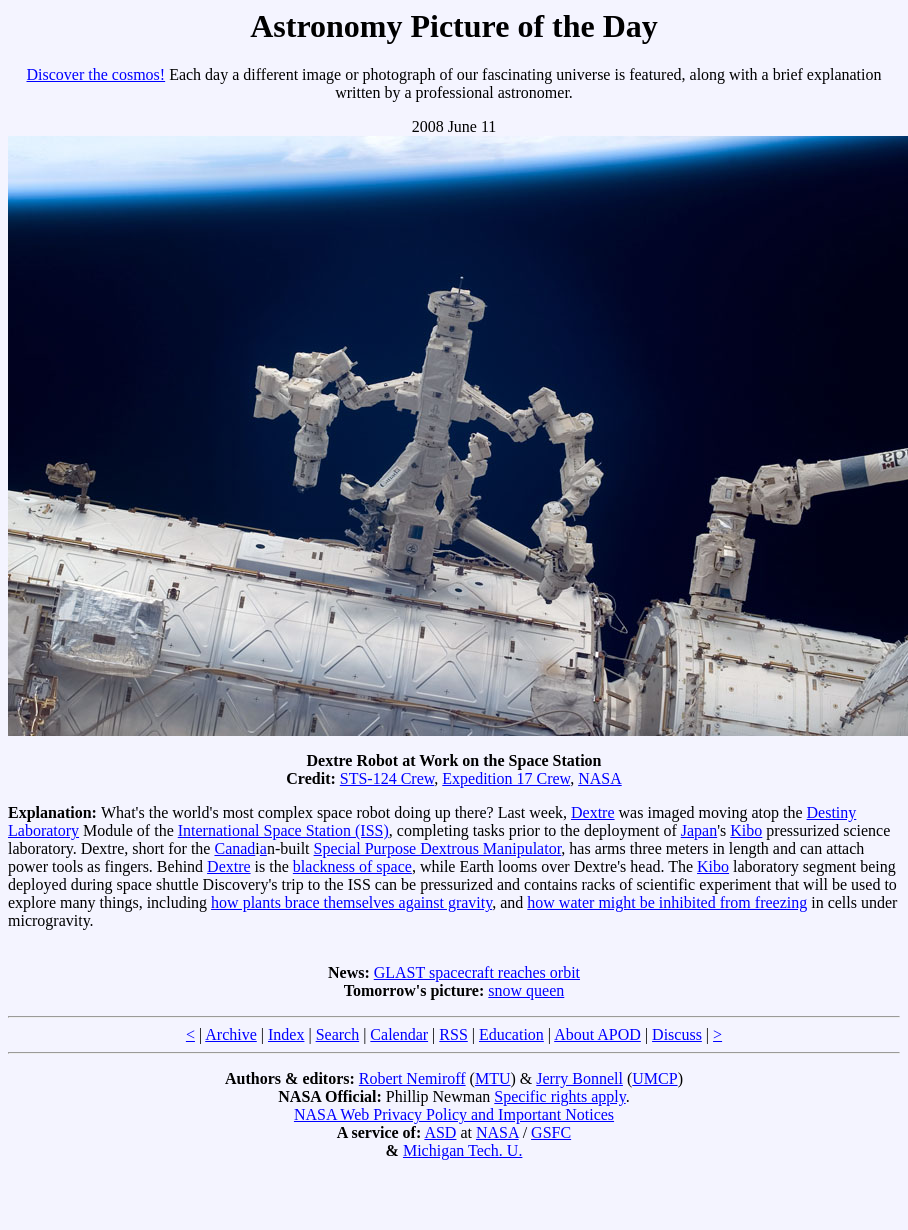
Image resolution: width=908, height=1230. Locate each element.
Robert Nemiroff (412, 1078)
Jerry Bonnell (579, 1078)
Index (286, 1034)
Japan (699, 830)
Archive (231, 1034)
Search (338, 1034)
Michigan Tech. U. (462, 1150)
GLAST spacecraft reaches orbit (477, 972)
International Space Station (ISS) (283, 830)
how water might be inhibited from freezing (667, 902)
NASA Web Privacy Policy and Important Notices (454, 1114)
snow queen (526, 990)
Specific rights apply (559, 1096)
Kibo (746, 830)
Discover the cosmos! (96, 74)
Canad (234, 848)
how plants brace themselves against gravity (351, 902)
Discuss (677, 1034)
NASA (600, 778)
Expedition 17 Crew (506, 778)
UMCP (654, 1078)
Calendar (399, 1034)
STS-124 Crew (387, 778)
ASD (440, 1132)
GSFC (551, 1132)
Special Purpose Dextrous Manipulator (438, 848)
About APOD (597, 1034)
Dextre (593, 812)
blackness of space (352, 866)
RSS (453, 1034)
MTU (493, 1078)
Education (511, 1034)
